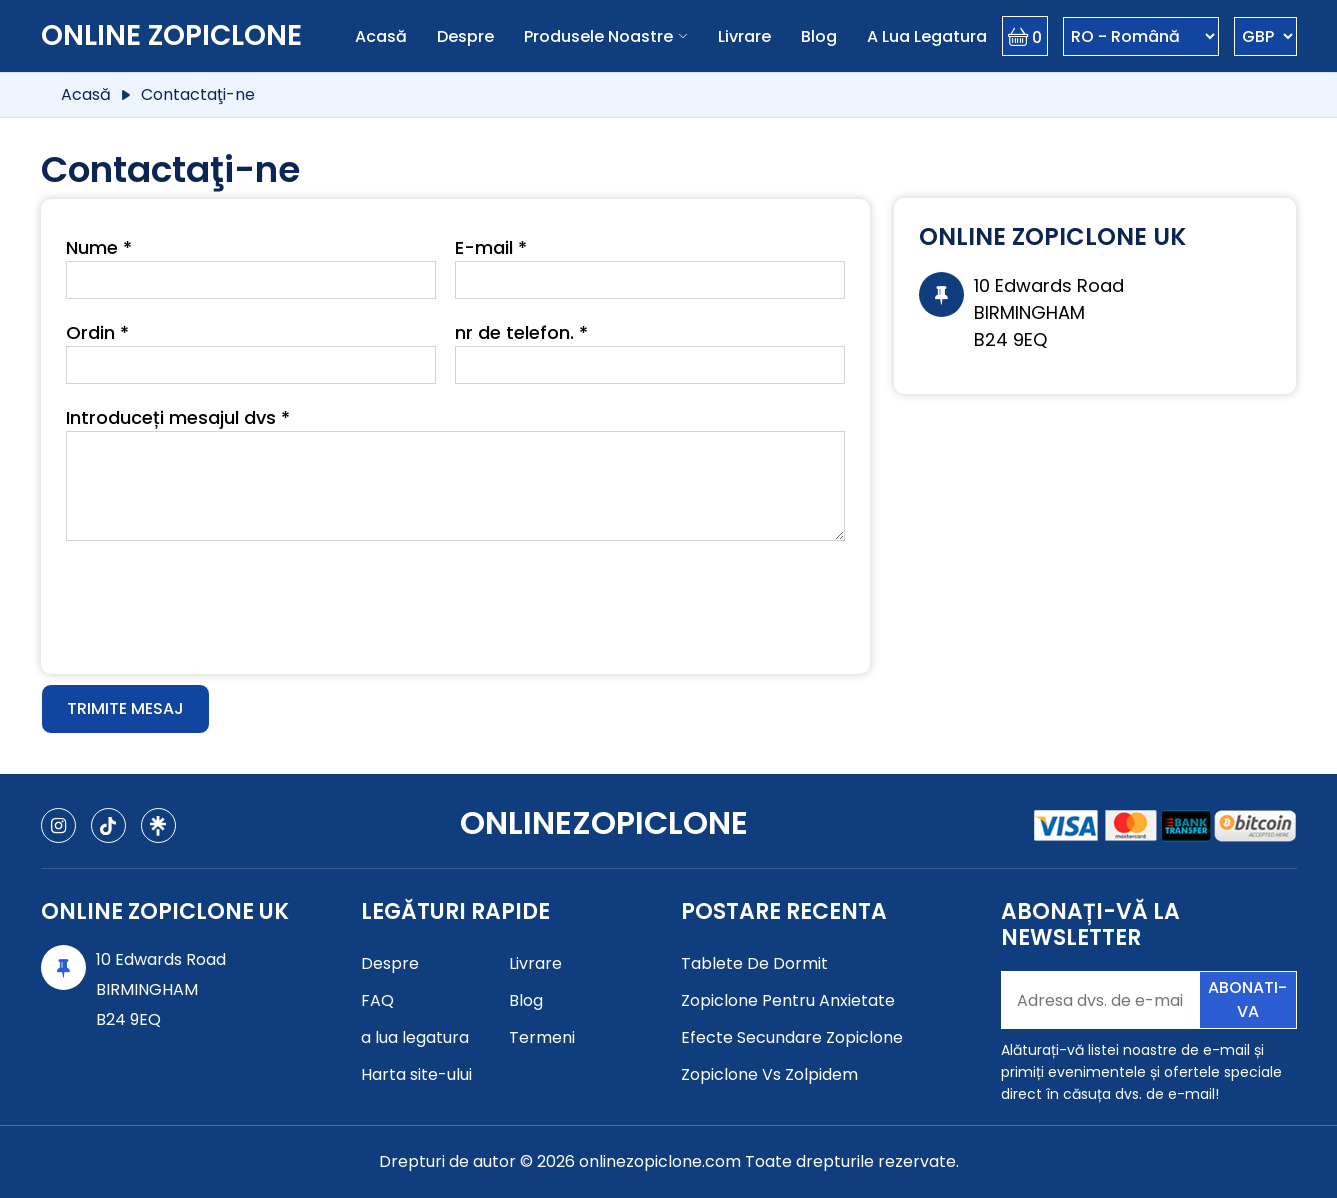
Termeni (542, 1037)
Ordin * (97, 332)
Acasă (381, 36)
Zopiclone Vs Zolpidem (769, 1074)
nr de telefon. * (521, 332)
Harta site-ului (416, 1074)
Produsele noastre (598, 36)
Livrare (744, 36)
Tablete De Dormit (754, 963)
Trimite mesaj (125, 708)
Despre (465, 36)
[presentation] (218, 600)
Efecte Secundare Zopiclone (792, 1037)
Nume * (99, 247)
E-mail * (491, 247)
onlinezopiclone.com (660, 1161)
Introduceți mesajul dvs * (178, 417)
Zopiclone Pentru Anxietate (788, 1000)
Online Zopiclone (171, 35)
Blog (819, 36)
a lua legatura (927, 36)
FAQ (377, 1000)
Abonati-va (1247, 999)
